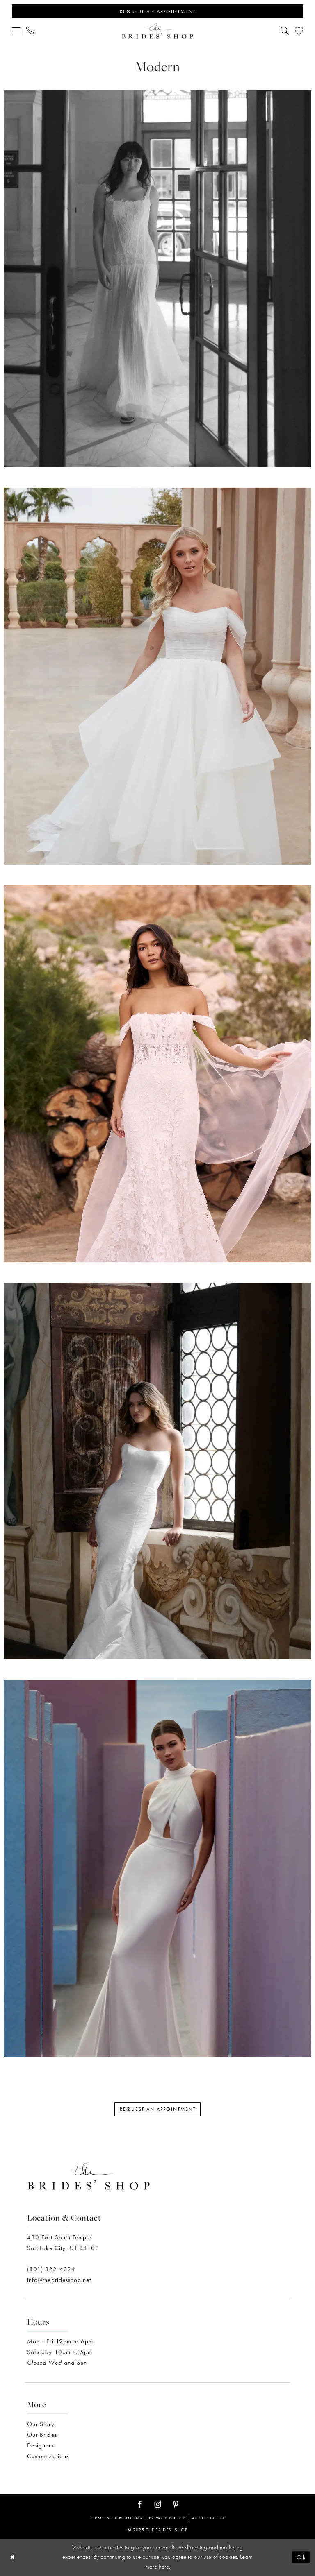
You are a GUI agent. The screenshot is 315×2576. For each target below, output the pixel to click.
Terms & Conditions (116, 2518)
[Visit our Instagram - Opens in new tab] (158, 2504)
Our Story (41, 2424)
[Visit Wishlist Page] (299, 31)
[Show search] (285, 31)
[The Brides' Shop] (158, 31)
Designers (40, 2445)
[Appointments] (157, 11)
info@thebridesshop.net (59, 2280)
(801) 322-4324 (51, 2269)
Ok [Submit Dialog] (301, 2557)
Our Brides (42, 2435)
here (164, 2566)
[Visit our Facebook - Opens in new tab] (140, 2504)
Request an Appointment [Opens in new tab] (158, 2109)
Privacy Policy (167, 2518)
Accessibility (208, 2518)
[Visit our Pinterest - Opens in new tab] (176, 2504)
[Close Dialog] (13, 2557)
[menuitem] (16, 31)
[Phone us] (30, 31)
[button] (16, 31)
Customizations (48, 2456)
